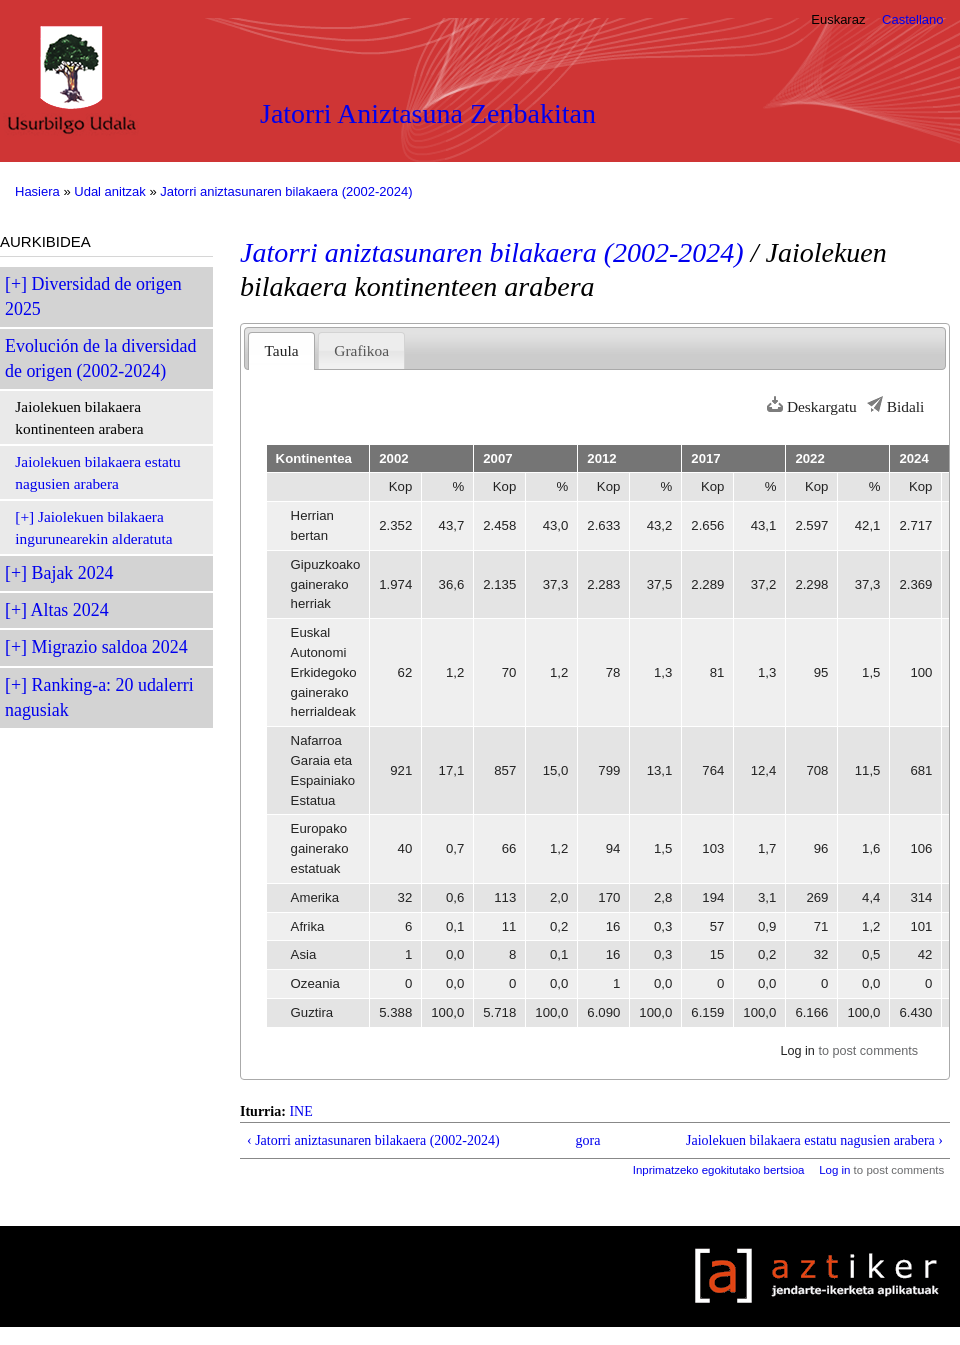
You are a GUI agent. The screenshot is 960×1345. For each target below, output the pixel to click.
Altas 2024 (70, 610)
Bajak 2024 (73, 573)
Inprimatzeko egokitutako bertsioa (719, 1170)
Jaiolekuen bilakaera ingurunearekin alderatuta (93, 527)
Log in (797, 1051)
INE (300, 1111)
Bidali (906, 406)
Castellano (912, 19)
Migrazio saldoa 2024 (110, 647)
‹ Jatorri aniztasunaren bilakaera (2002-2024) (373, 1140)
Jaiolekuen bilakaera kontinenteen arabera (79, 417)
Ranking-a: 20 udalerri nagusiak (99, 697)
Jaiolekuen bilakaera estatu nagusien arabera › (814, 1140)
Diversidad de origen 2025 (93, 296)
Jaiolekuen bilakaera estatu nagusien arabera (97, 472)
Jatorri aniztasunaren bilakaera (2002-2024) (286, 191)
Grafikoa (361, 350)
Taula (282, 350)
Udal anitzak (110, 191)
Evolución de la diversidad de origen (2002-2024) (100, 358)
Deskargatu (822, 406)
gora (588, 1140)
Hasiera (37, 191)
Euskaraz (838, 19)
